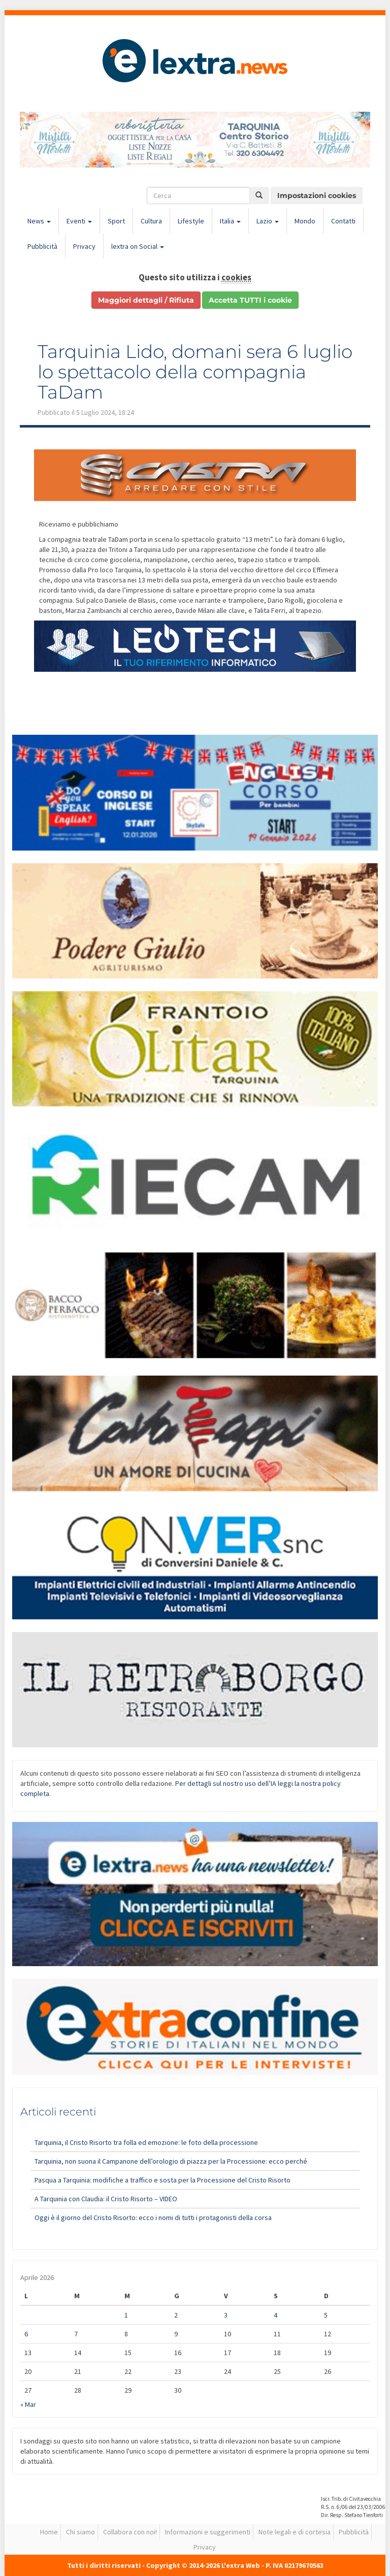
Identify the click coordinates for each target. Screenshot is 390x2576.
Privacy (84, 246)
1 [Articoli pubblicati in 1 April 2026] (126, 2315)
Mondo (305, 220)
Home (49, 2531)
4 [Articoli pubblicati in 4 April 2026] (275, 2315)
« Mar (28, 2404)
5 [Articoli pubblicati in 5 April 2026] (326, 2315)
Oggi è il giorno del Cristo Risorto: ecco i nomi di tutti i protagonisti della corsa (153, 2217)
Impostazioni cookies (316, 195)
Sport (116, 220)
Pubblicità (42, 246)
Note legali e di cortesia (294, 2531)
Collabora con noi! (130, 2531)
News (39, 220)
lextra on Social (137, 246)
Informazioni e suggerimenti (207, 2531)
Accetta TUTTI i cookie (250, 300)
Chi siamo (80, 2531)
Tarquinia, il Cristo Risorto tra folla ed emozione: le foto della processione (146, 2142)
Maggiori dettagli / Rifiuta (146, 300)
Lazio (267, 220)
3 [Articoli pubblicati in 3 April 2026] (226, 2315)
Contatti (343, 220)
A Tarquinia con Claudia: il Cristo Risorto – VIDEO (106, 2198)
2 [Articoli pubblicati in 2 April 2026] (176, 2315)
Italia (230, 220)
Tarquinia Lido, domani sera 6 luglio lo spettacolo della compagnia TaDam (195, 371)
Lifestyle (191, 220)
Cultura (151, 220)
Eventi (79, 220)
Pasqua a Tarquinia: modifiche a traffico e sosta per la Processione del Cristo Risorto (162, 2179)
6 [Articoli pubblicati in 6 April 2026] (26, 2333)
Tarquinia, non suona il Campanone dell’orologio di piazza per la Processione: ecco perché (171, 2161)
